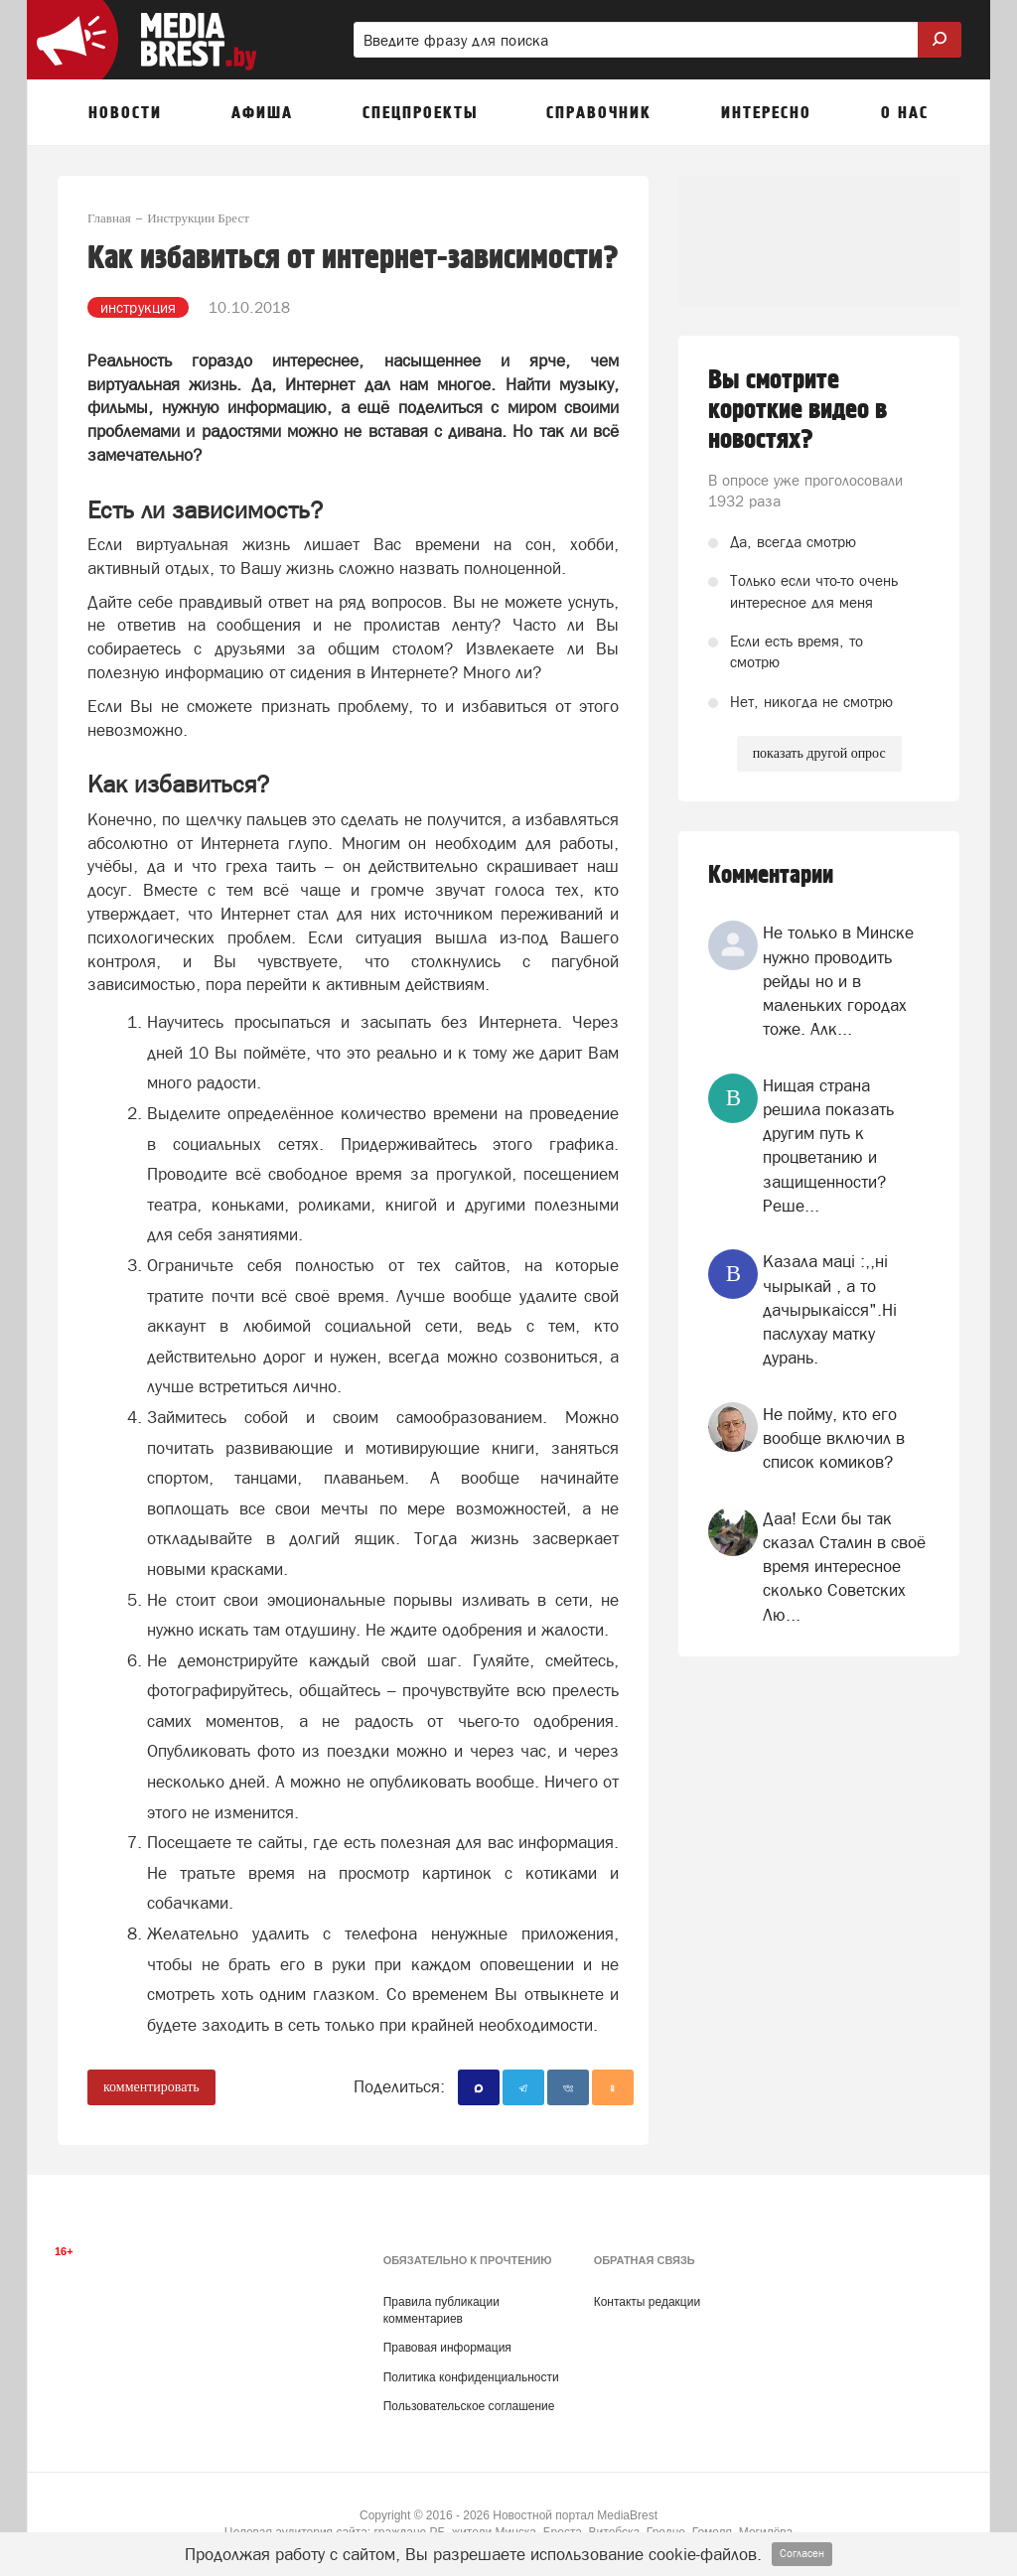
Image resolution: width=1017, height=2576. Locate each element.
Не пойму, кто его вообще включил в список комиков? (834, 1438)
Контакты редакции (647, 2302)
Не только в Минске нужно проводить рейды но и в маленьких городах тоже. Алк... (838, 981)
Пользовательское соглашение (469, 2406)
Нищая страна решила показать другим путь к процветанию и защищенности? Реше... (828, 1145)
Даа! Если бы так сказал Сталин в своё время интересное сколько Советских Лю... (844, 1566)
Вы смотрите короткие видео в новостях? (797, 410)
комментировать (151, 2086)
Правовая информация (447, 2348)
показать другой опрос (819, 753)
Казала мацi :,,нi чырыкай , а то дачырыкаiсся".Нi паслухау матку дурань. (830, 1309)
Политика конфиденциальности (471, 2377)
